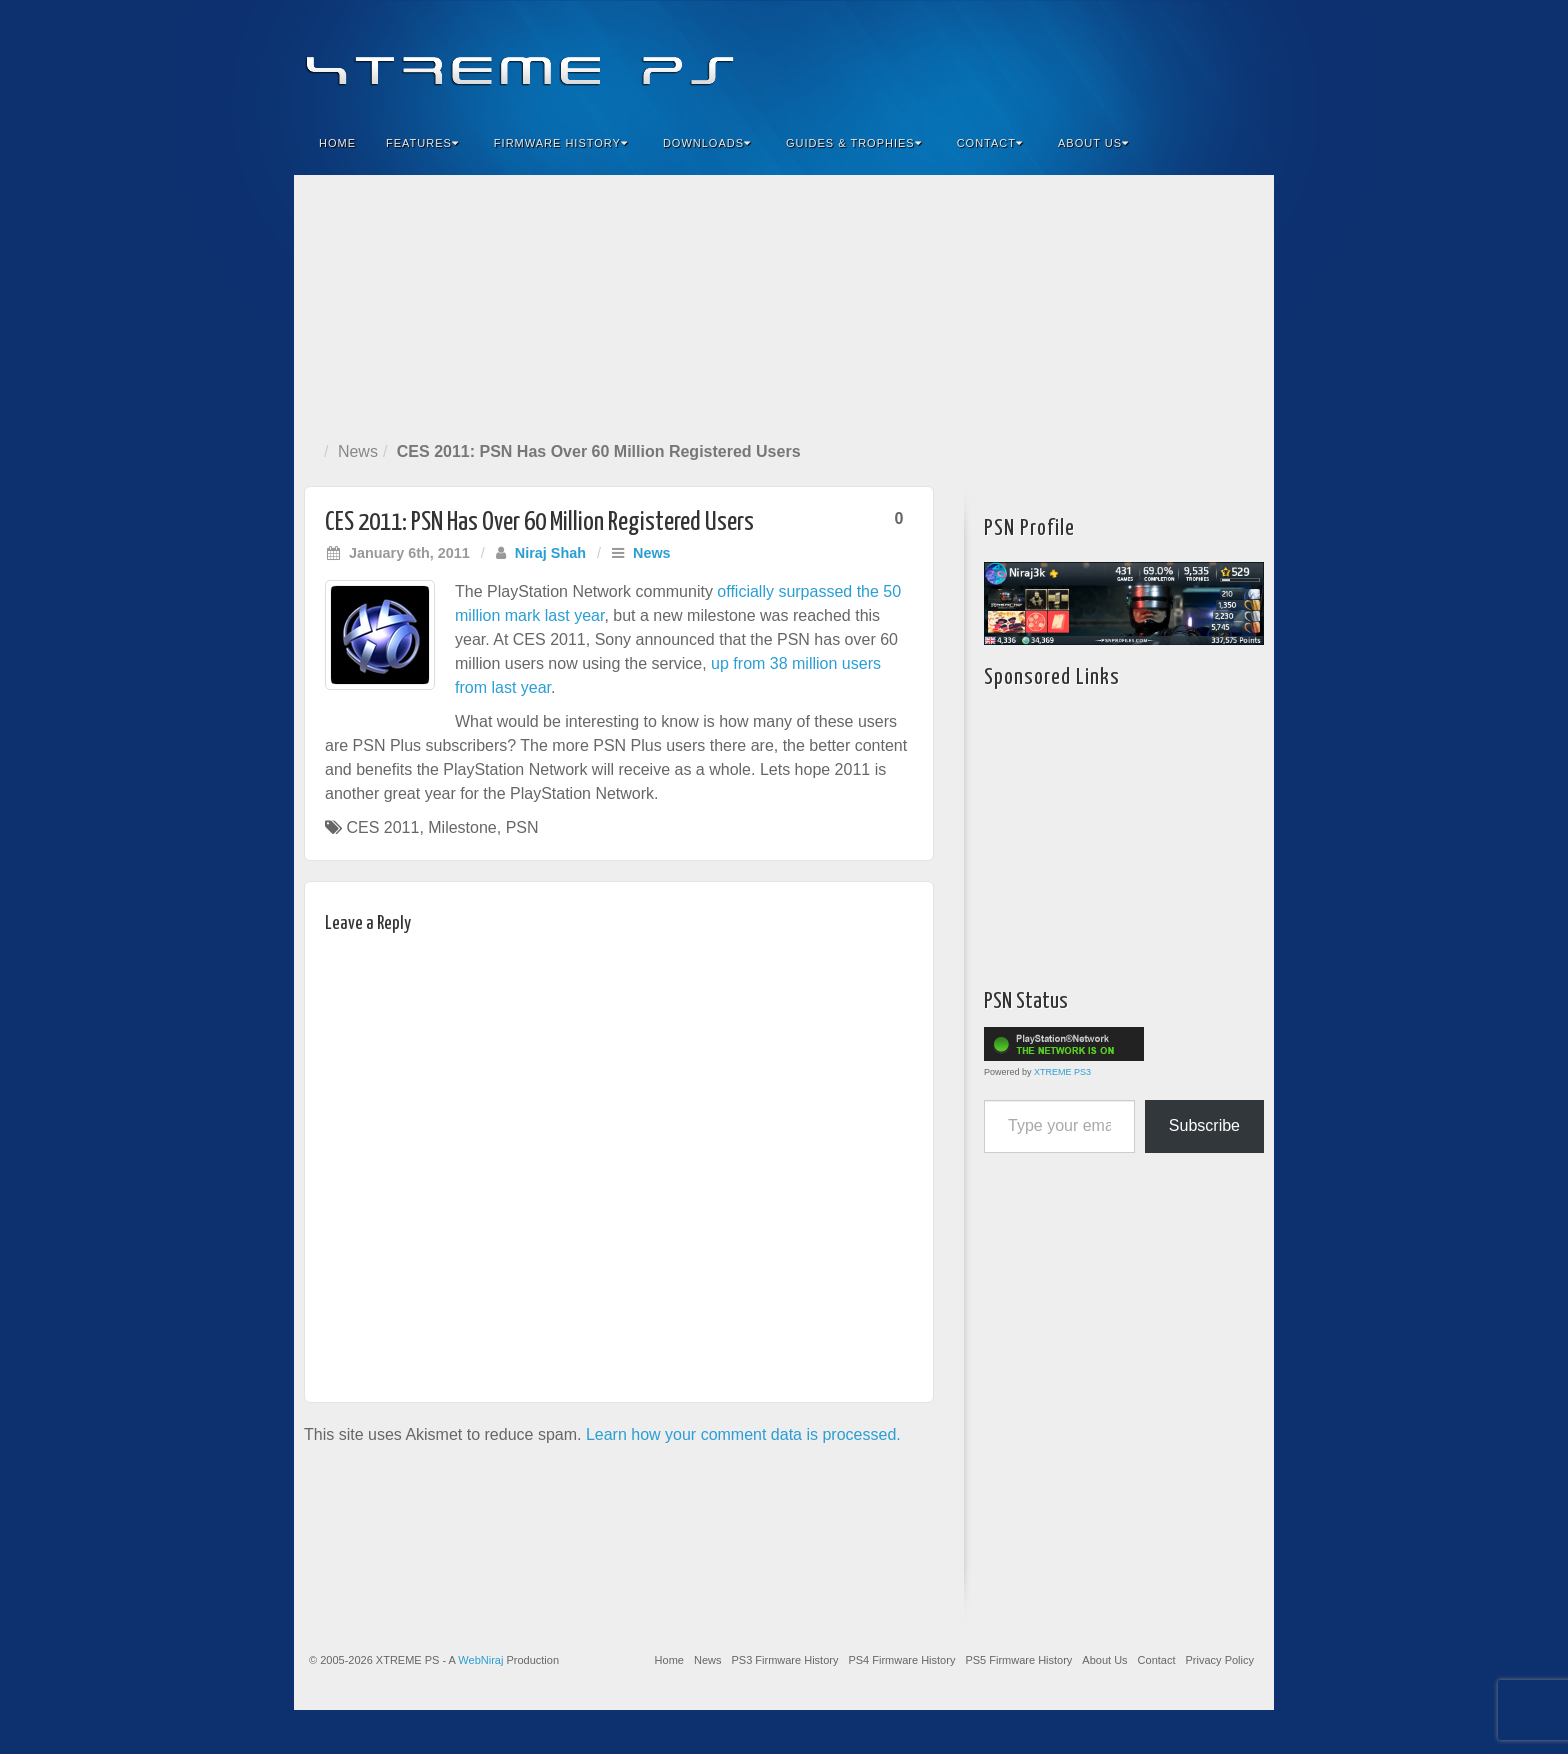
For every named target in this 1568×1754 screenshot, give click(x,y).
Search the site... (1246, 143)
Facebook (1110, 58)
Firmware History (561, 143)
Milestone (462, 827)
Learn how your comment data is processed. (743, 1434)
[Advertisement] (784, 304)
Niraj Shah (550, 553)
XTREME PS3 (1062, 1072)
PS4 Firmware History (901, 1660)
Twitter (1191, 58)
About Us (1093, 143)
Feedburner (1137, 58)
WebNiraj (480, 1660)
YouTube (1218, 58)
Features (422, 143)
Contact (990, 143)
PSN (522, 827)
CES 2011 (382, 827)
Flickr (1164, 58)
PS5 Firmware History (1018, 1660)
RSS (1245, 58)
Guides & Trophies (854, 143)
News (358, 451)
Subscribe (1204, 1125)
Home (337, 143)
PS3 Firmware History (784, 1660)
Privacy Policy (1220, 1660)
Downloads (707, 143)
